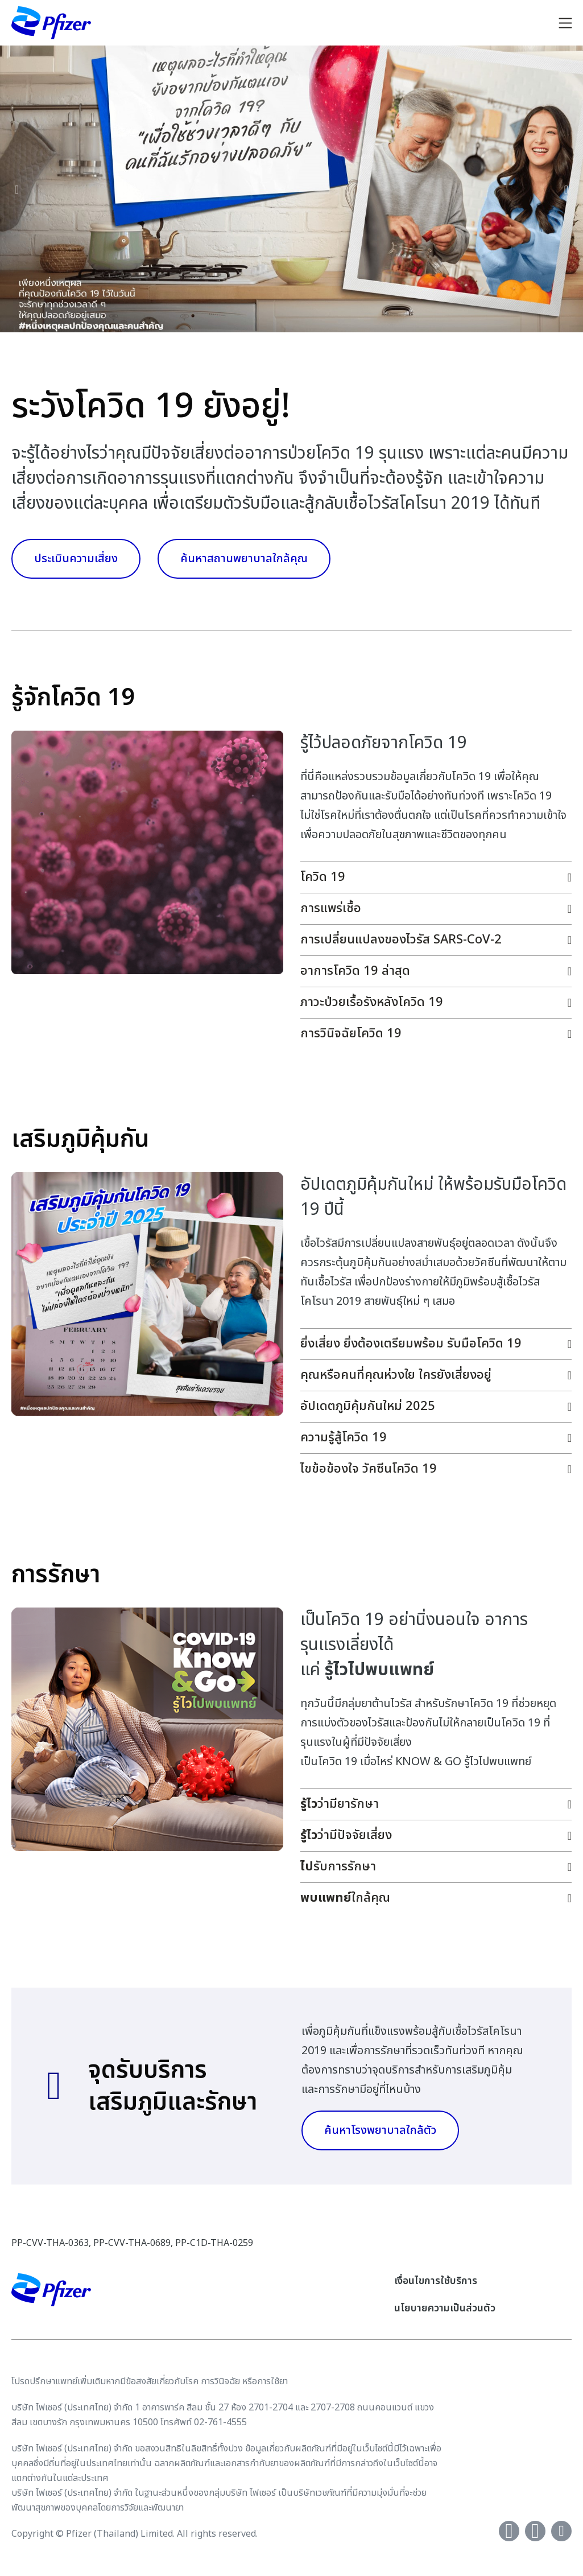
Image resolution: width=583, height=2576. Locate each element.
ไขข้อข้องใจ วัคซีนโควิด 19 (368, 1469)
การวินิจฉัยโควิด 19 (351, 1033)
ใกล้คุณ (345, 1898)
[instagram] (561, 2531)
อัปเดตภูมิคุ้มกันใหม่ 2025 (367, 1406)
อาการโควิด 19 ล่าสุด (355, 971)
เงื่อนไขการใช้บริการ (435, 2281)
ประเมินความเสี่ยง (76, 558)
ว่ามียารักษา (339, 1804)
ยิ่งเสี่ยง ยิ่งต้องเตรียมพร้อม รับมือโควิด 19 (411, 1343)
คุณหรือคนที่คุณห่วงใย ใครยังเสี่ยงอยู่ (395, 1375)
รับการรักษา (338, 1866)
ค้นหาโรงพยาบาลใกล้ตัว (380, 2130)
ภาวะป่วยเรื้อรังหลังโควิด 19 (371, 1002)
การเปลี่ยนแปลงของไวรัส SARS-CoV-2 (401, 939)
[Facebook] (509, 2531)
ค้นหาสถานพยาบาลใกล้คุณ (244, 558)
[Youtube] (535, 2531)
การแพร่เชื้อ (330, 908)
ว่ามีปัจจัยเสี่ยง (346, 1835)
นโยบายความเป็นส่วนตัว (444, 2308)
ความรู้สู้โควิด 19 (343, 1437)
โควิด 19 (322, 877)
